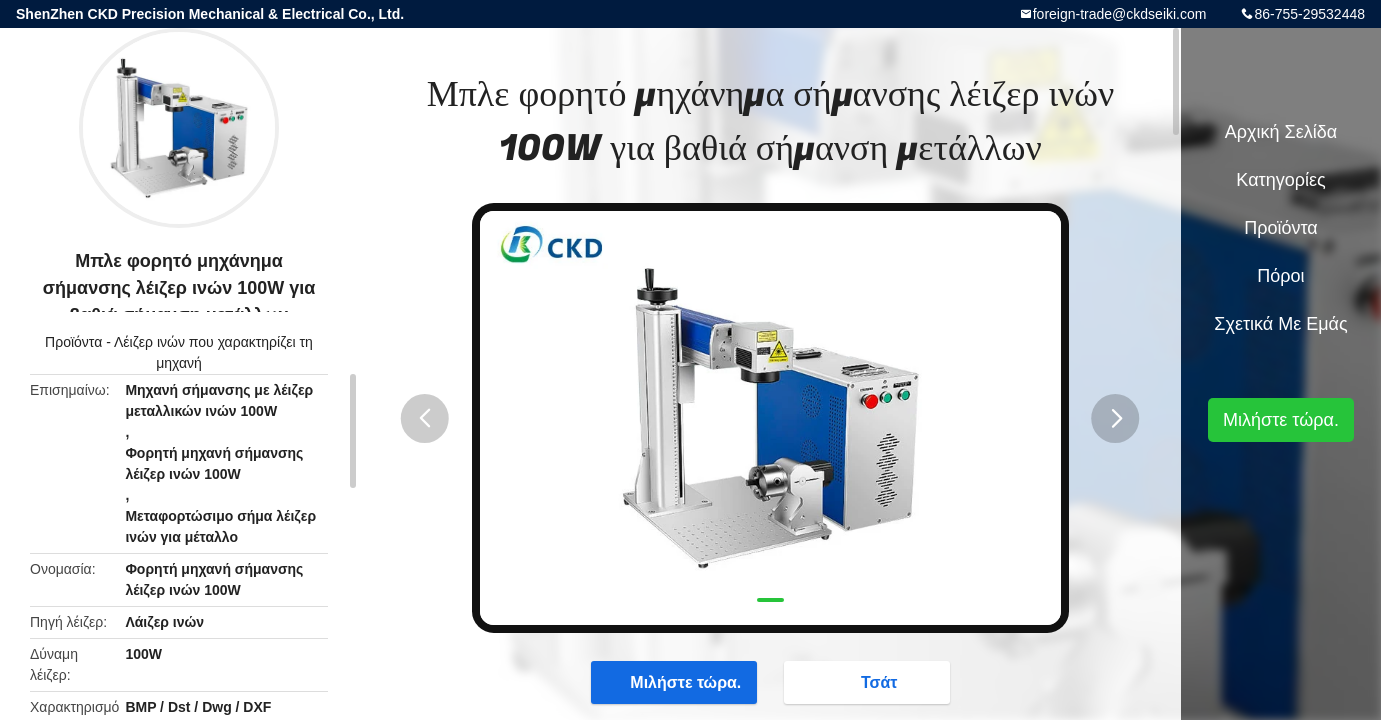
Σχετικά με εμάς (1280, 324)
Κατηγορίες (1280, 180)
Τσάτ (869, 682)
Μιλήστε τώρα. (675, 682)
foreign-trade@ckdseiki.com (1120, 14)
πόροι (1280, 276)
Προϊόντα (73, 342)
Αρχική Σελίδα (1281, 132)
